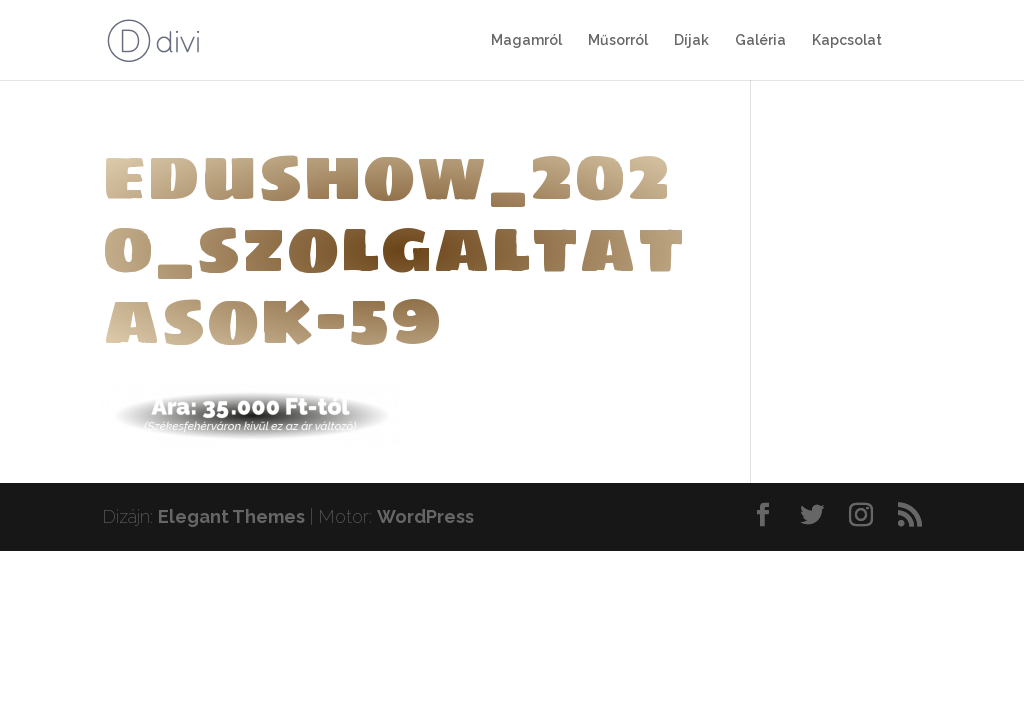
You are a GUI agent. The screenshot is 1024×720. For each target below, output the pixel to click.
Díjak (691, 40)
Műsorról (618, 40)
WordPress (425, 516)
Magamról (526, 40)
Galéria (760, 40)
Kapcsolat (847, 40)
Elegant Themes (231, 516)
